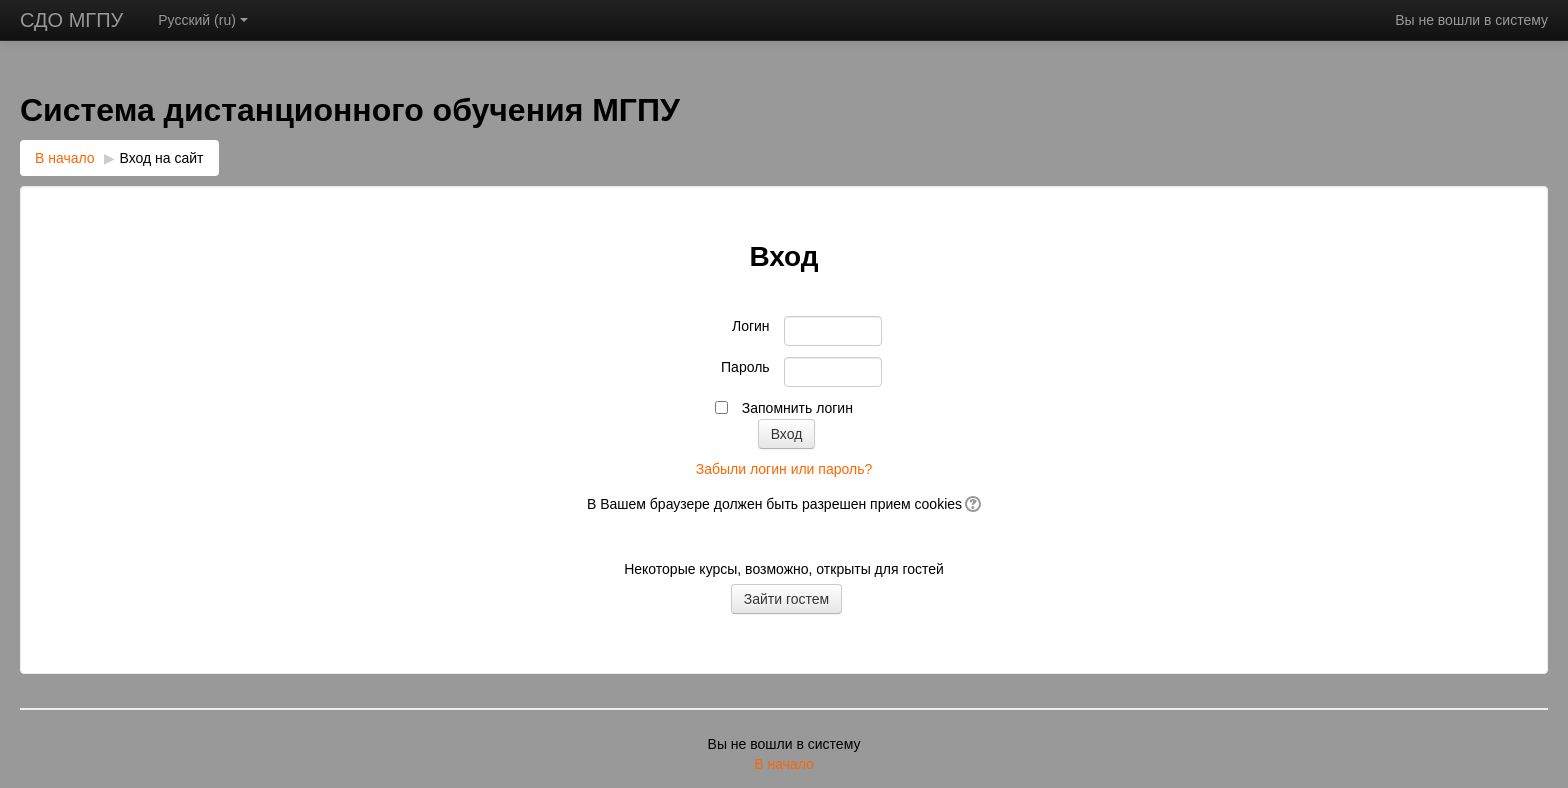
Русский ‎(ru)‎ (203, 20)
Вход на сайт (162, 158)
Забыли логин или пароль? (784, 469)
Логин (751, 326)
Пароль (745, 367)
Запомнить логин (797, 408)
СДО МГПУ (71, 20)
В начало (65, 158)
